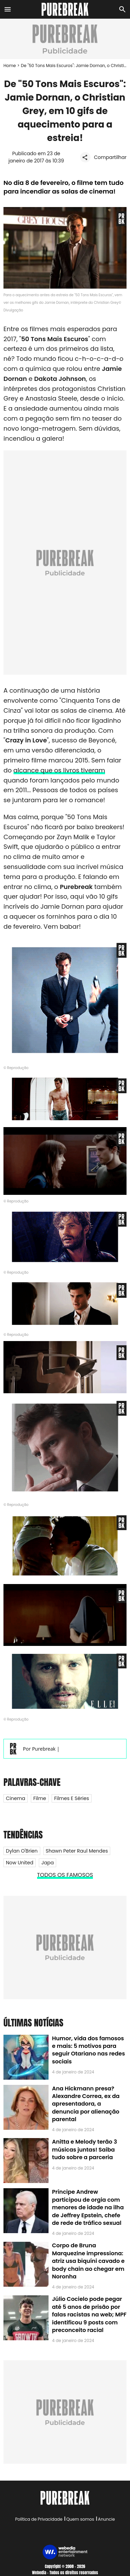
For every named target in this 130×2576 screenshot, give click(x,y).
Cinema (15, 1798)
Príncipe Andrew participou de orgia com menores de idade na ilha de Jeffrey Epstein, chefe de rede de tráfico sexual (88, 2207)
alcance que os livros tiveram (59, 770)
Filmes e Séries (71, 1798)
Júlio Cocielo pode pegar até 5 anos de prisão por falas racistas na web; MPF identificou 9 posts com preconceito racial (89, 2314)
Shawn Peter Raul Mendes (77, 1850)
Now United (19, 1862)
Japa (47, 1862)
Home (9, 65)
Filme (39, 1798)
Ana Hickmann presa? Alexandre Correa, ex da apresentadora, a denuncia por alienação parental (86, 2104)
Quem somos (80, 2519)
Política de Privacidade (38, 2519)
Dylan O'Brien (22, 1850)
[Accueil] (65, 9)
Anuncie (106, 2519)
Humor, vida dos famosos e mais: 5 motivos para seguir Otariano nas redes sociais (88, 2050)
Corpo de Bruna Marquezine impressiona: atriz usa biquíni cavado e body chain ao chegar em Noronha (88, 2260)
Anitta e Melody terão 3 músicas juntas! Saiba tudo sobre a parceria (84, 2149)
